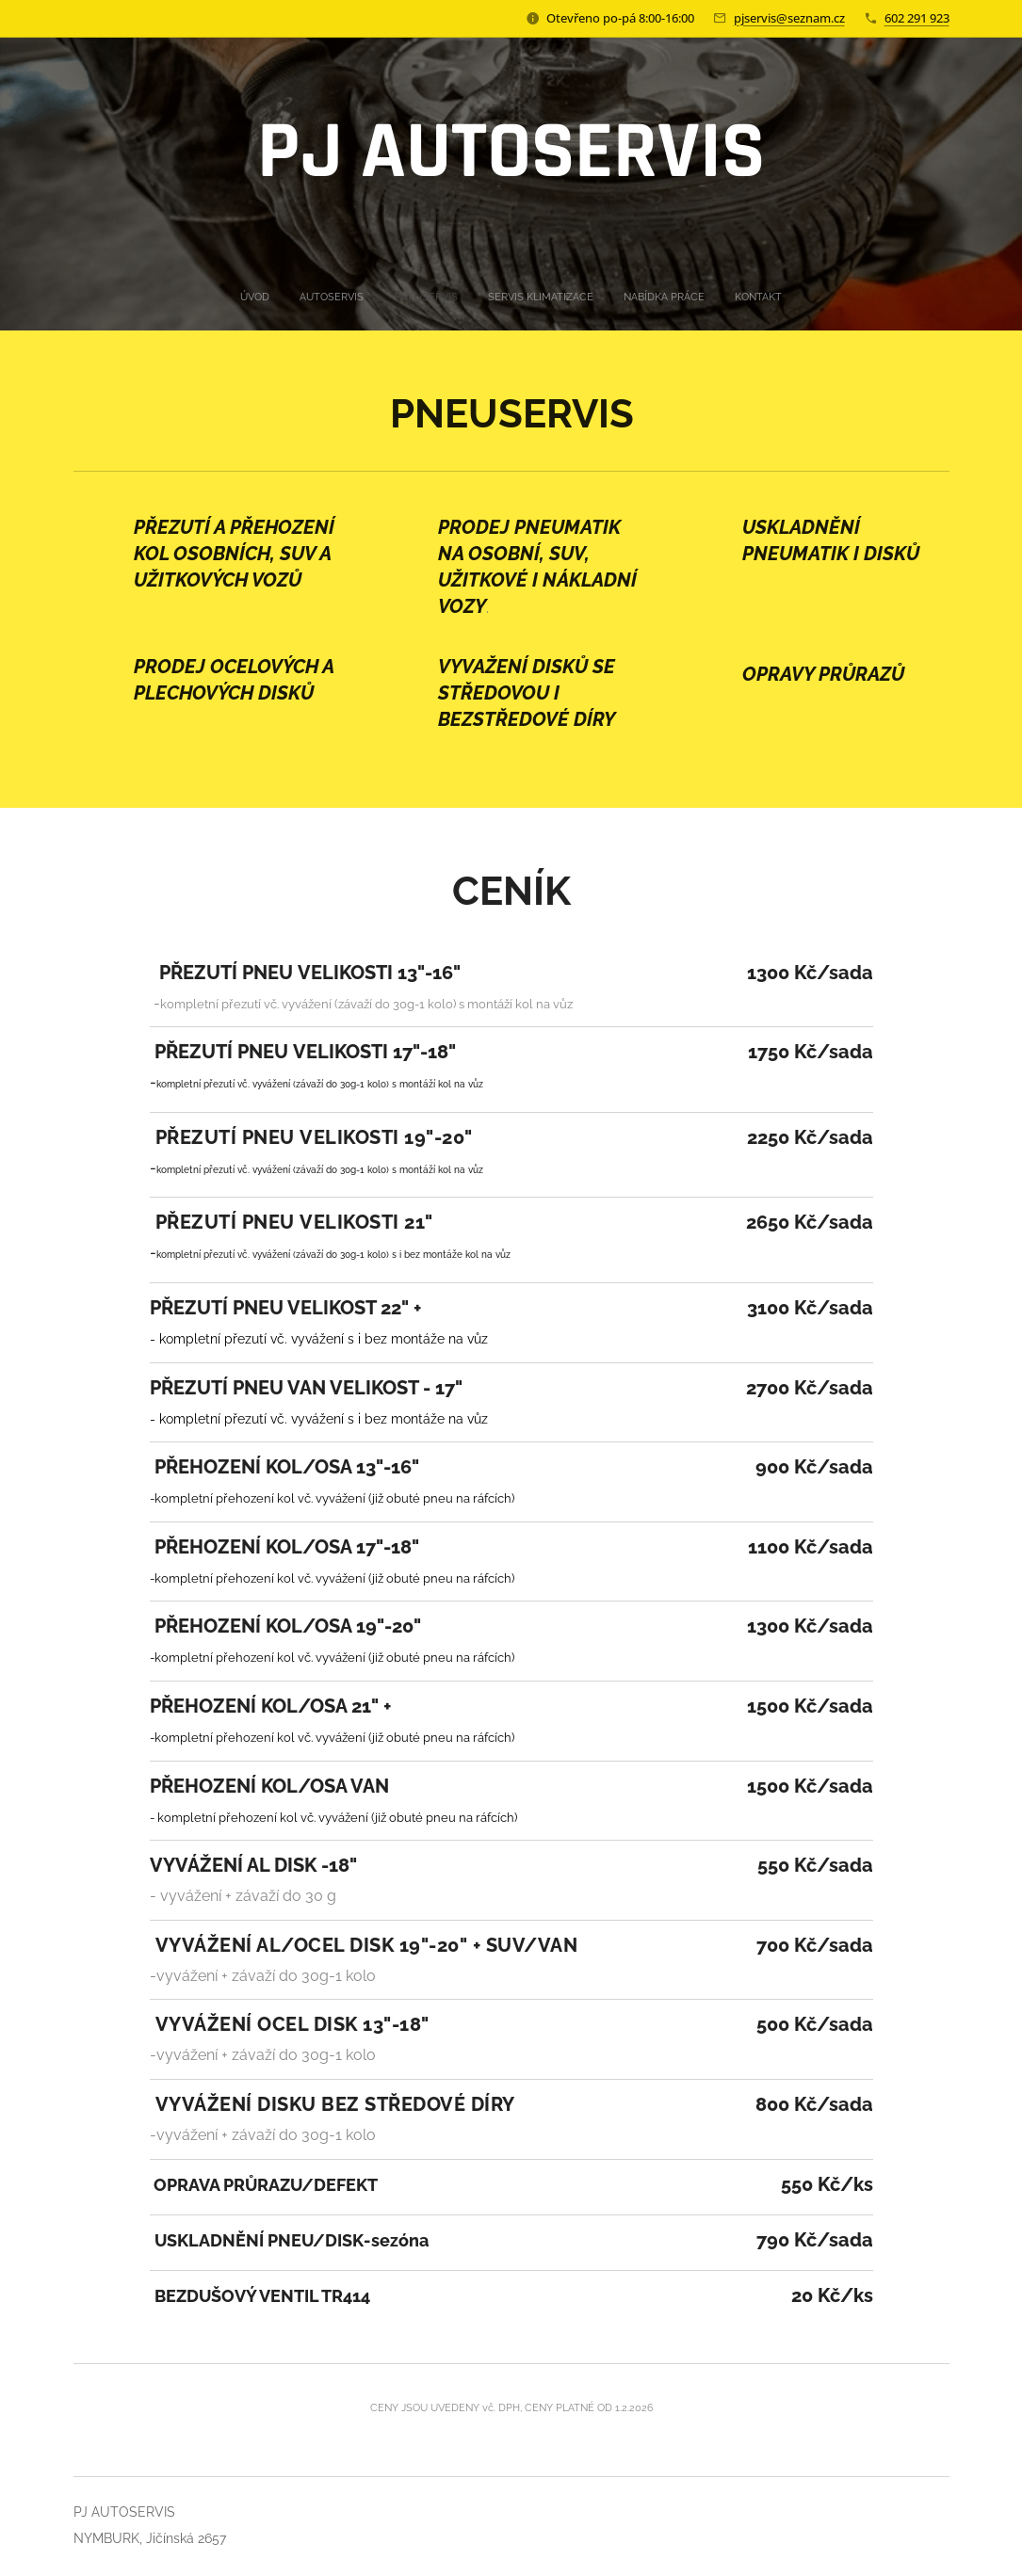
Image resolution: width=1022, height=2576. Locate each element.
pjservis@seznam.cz (789, 17)
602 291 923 (916, 17)
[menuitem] (443, 297)
